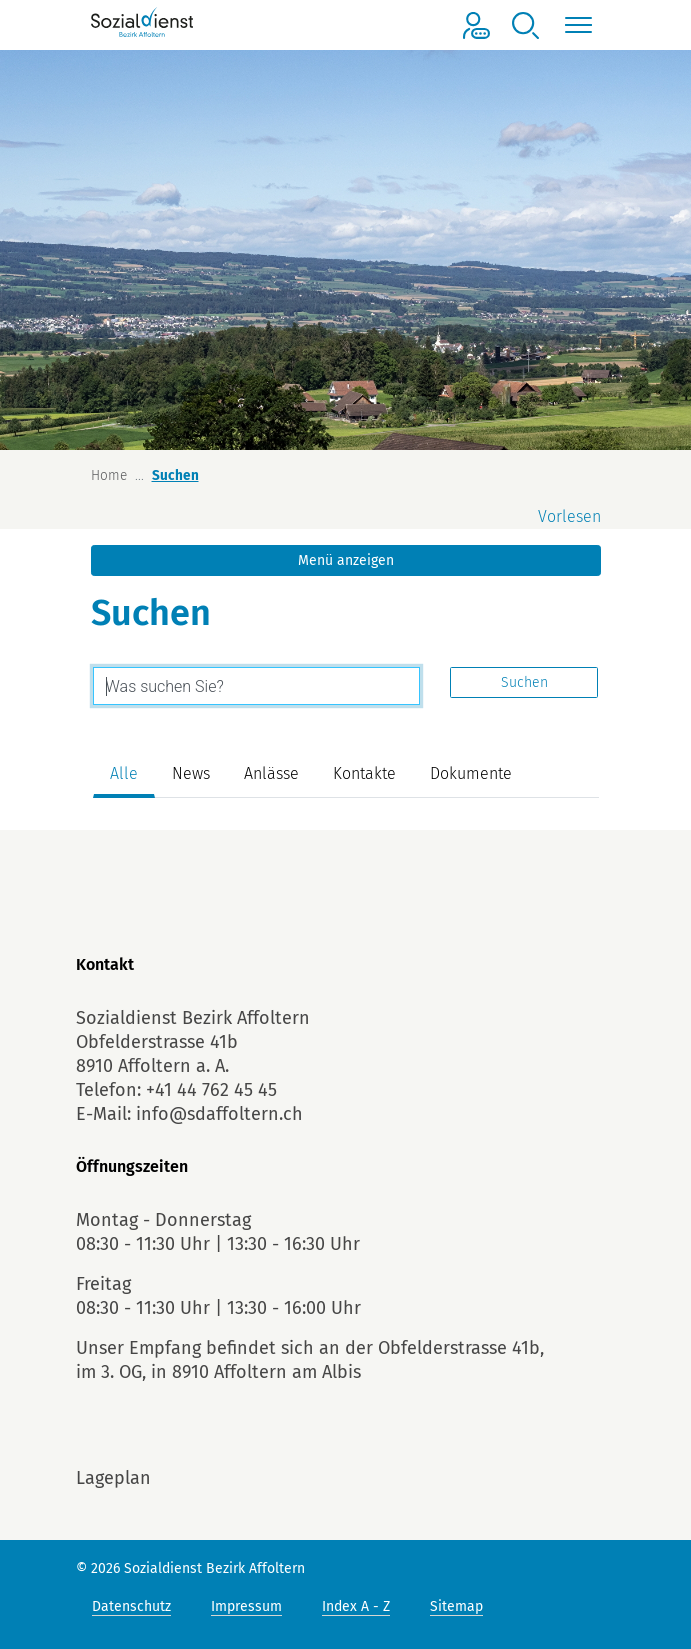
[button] (526, 25)
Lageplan (113, 1478)
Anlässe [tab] (271, 773)
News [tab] (191, 773)
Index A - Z (356, 1606)
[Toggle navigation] (576, 25)
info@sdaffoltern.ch (219, 1114)
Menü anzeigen (346, 560)
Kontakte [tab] (364, 773)
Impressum (246, 1606)
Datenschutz (131, 1606)
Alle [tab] (124, 773)
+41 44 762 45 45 (211, 1090)
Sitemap (456, 1606)
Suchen (524, 682)
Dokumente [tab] (471, 773)
